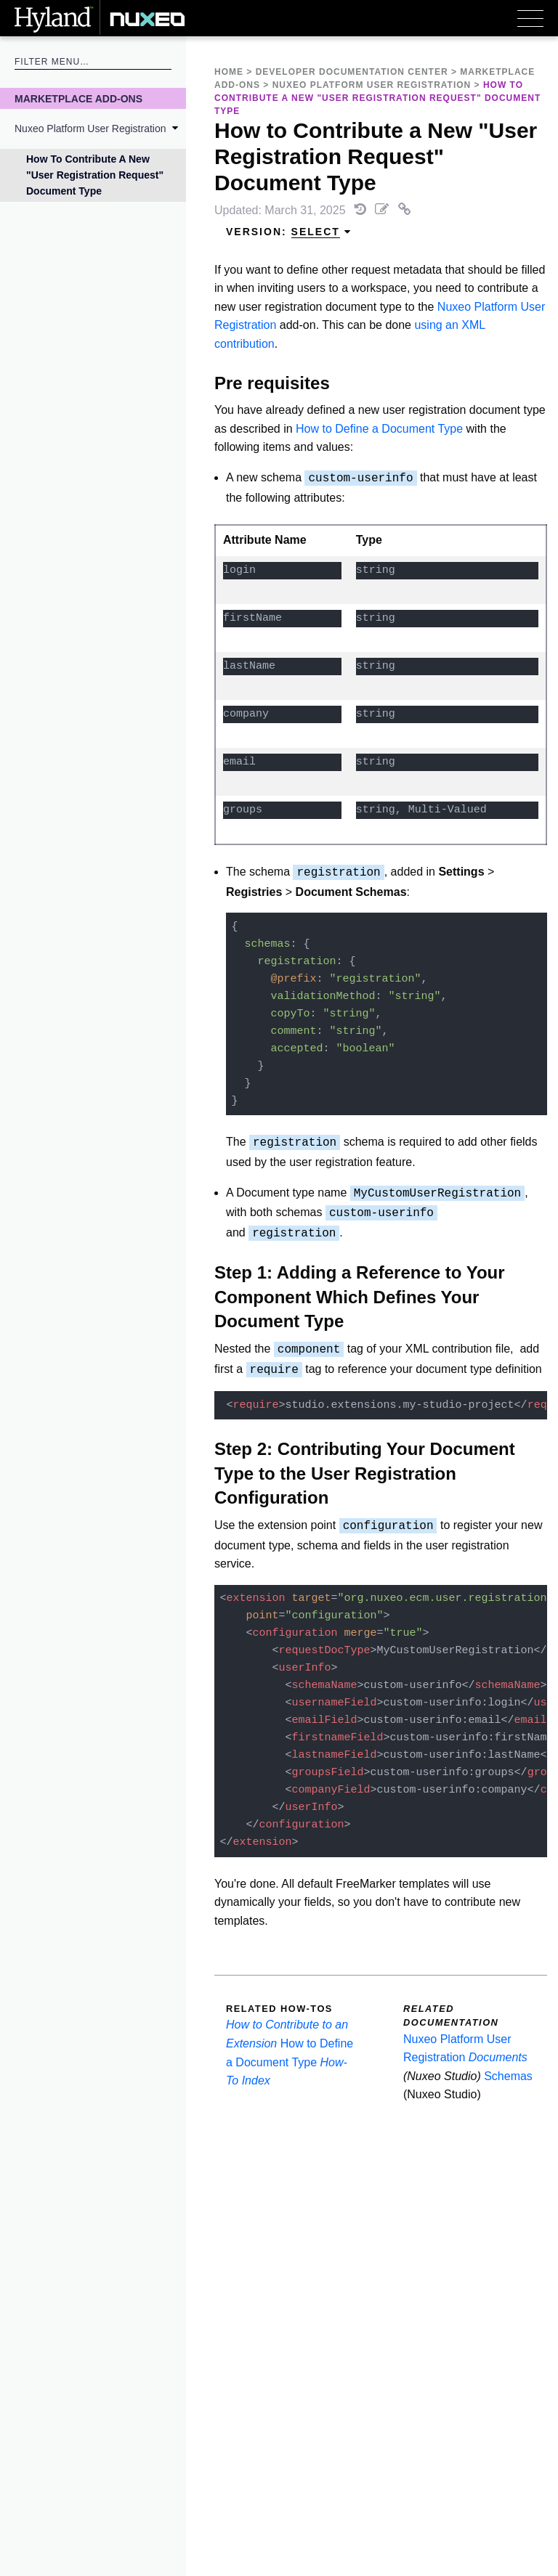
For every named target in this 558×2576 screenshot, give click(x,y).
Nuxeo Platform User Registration (90, 128)
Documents (498, 2057)
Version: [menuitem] (289, 232)
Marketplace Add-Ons (78, 99)
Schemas (508, 2076)
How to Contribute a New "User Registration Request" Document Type (94, 175)
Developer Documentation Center (352, 72)
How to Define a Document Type (379, 429)
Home (228, 72)
